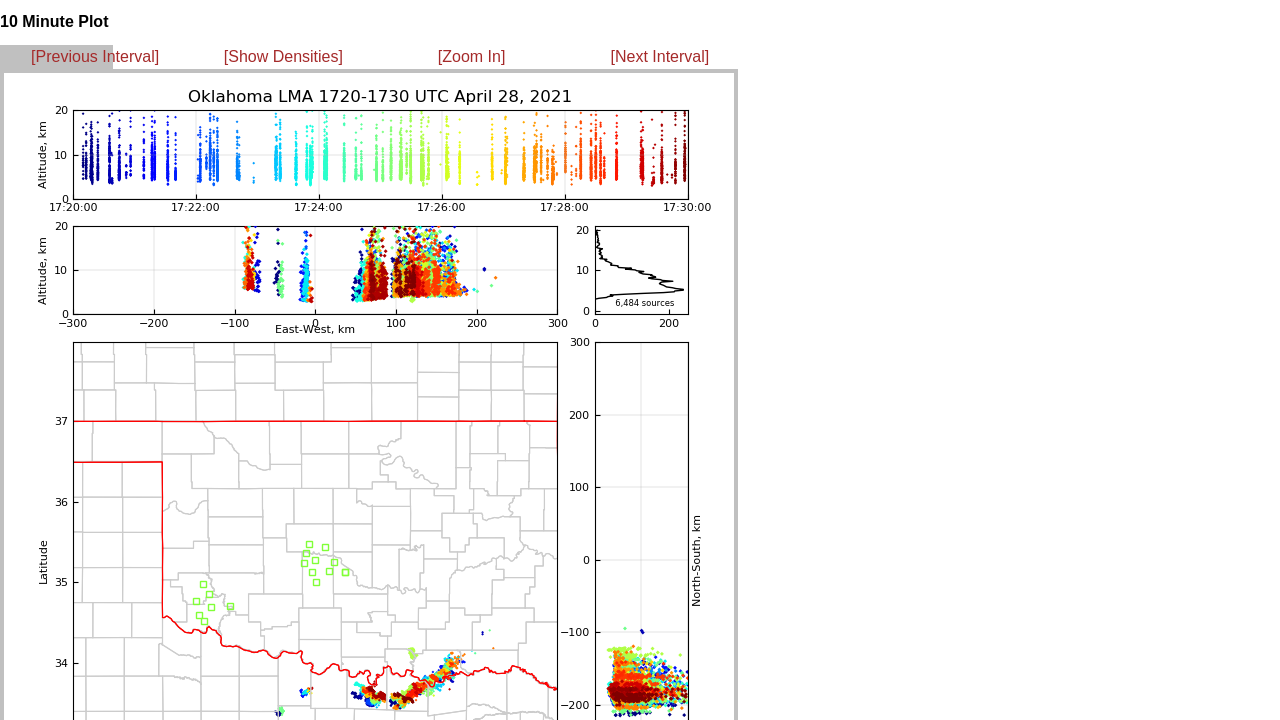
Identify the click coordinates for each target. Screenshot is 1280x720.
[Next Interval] (660, 56)
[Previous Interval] (95, 56)
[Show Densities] (283, 56)
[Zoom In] (472, 56)
